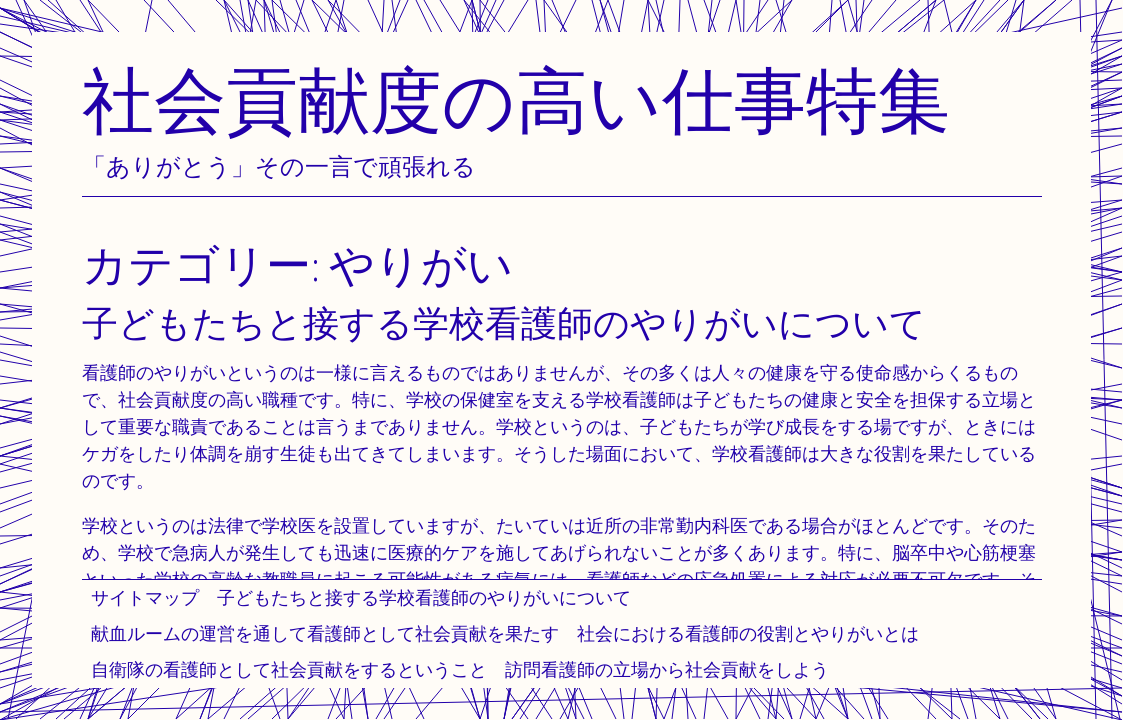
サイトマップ (145, 597)
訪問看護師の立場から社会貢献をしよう (667, 669)
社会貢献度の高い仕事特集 (516, 99)
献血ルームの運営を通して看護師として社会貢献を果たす (325, 633)
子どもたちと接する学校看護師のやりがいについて (424, 597)
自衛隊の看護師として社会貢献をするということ (289, 669)
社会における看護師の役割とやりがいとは (748, 633)
